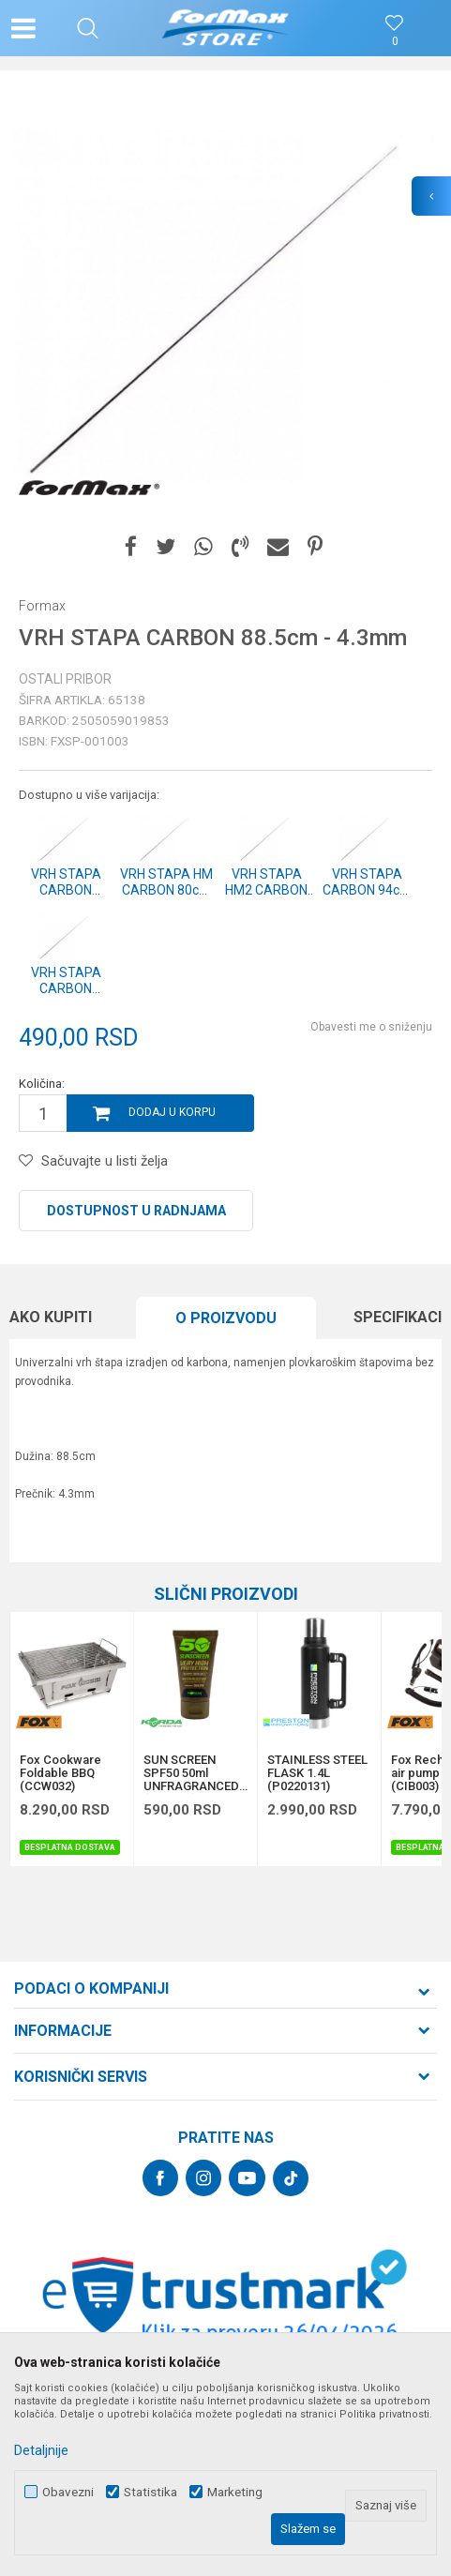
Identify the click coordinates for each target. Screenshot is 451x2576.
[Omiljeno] (394, 42)
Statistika (150, 2492)
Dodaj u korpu (172, 1112)
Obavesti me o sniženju (371, 1026)
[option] (225, 305)
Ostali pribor (65, 678)
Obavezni (68, 2492)
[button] (88, 28)
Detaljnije (41, 2450)
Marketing (235, 2492)
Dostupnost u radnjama (136, 1210)
